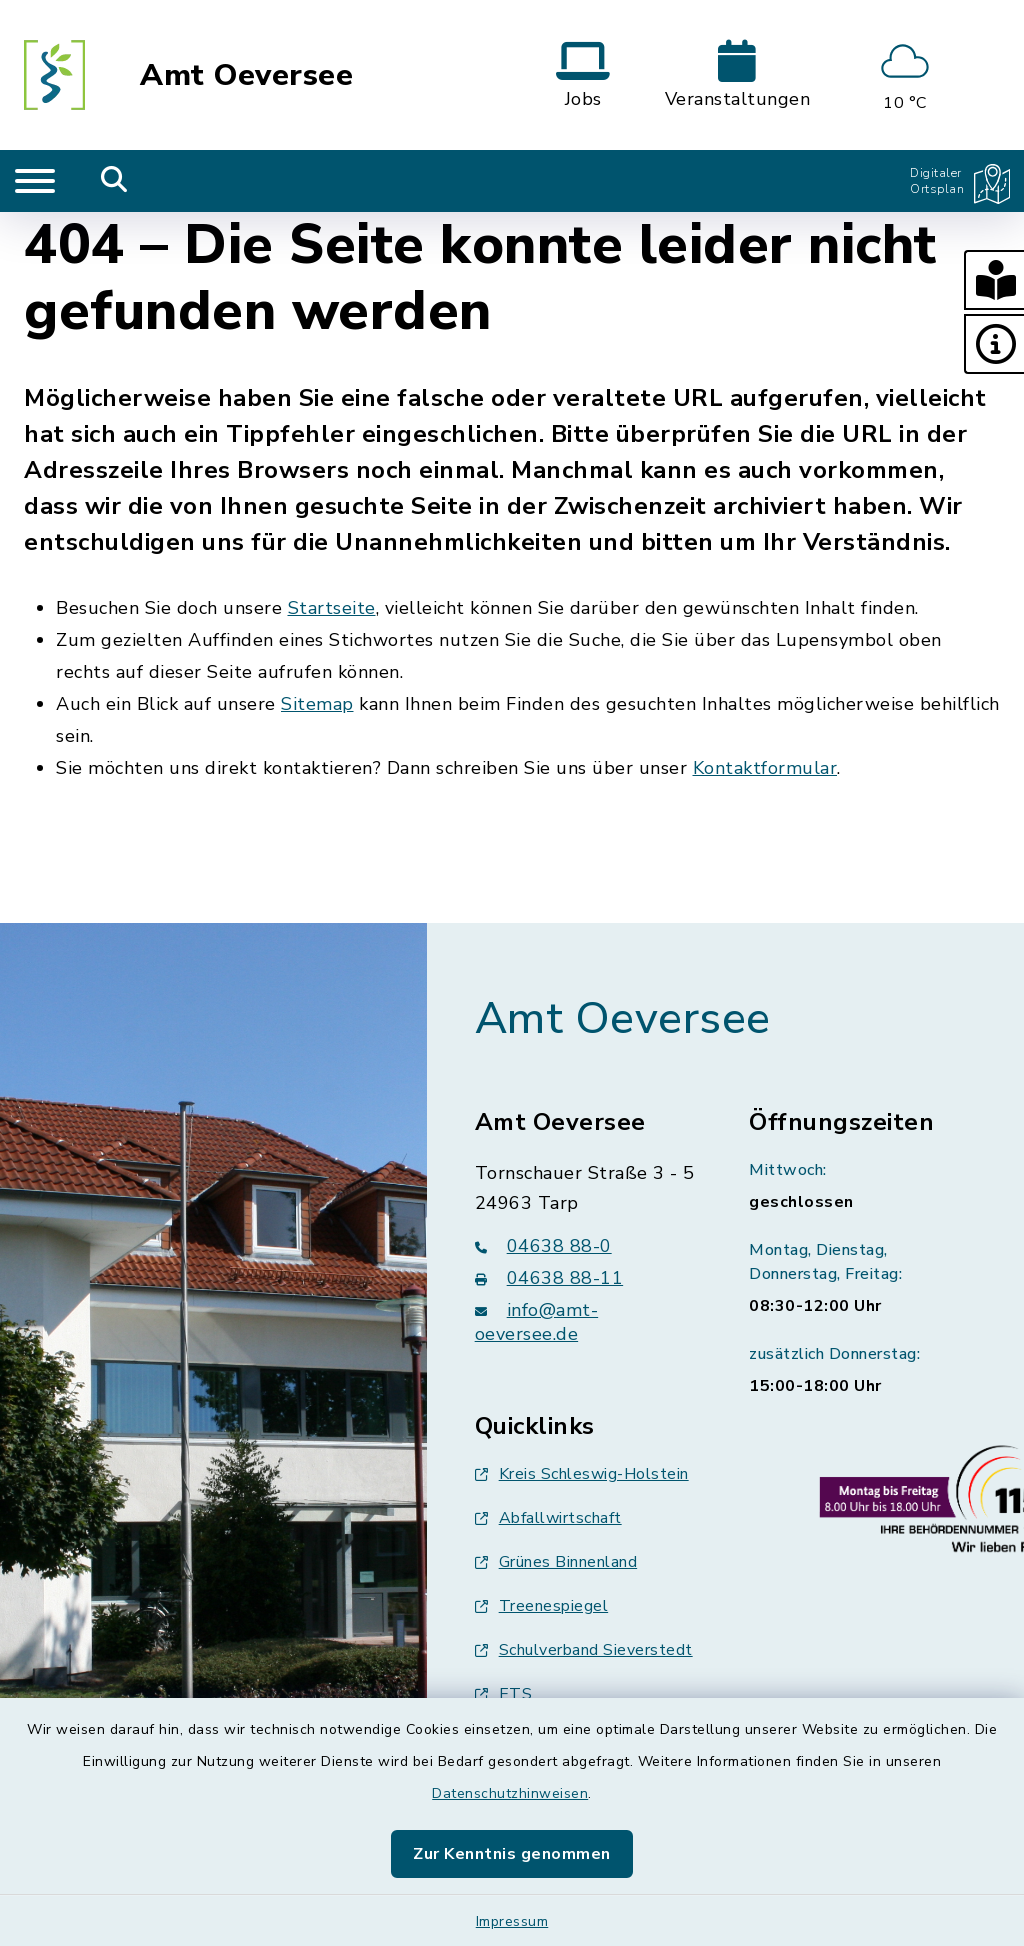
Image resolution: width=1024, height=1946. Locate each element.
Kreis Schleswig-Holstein (582, 1474)
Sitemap (317, 704)
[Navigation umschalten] (35, 181)
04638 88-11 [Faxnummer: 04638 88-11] (549, 1278)
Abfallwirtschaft (548, 1518)
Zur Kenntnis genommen (512, 1854)
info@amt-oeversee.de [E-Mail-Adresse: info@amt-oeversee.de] (537, 1322)
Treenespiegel (542, 1606)
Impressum (512, 1921)
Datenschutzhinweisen (510, 1793)
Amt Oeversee (246, 75)
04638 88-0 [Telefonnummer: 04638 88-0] (543, 1246)
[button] (994, 280)
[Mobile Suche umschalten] (114, 181)
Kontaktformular (765, 768)
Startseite (332, 608)
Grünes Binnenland (556, 1562)
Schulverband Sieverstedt (584, 1650)
